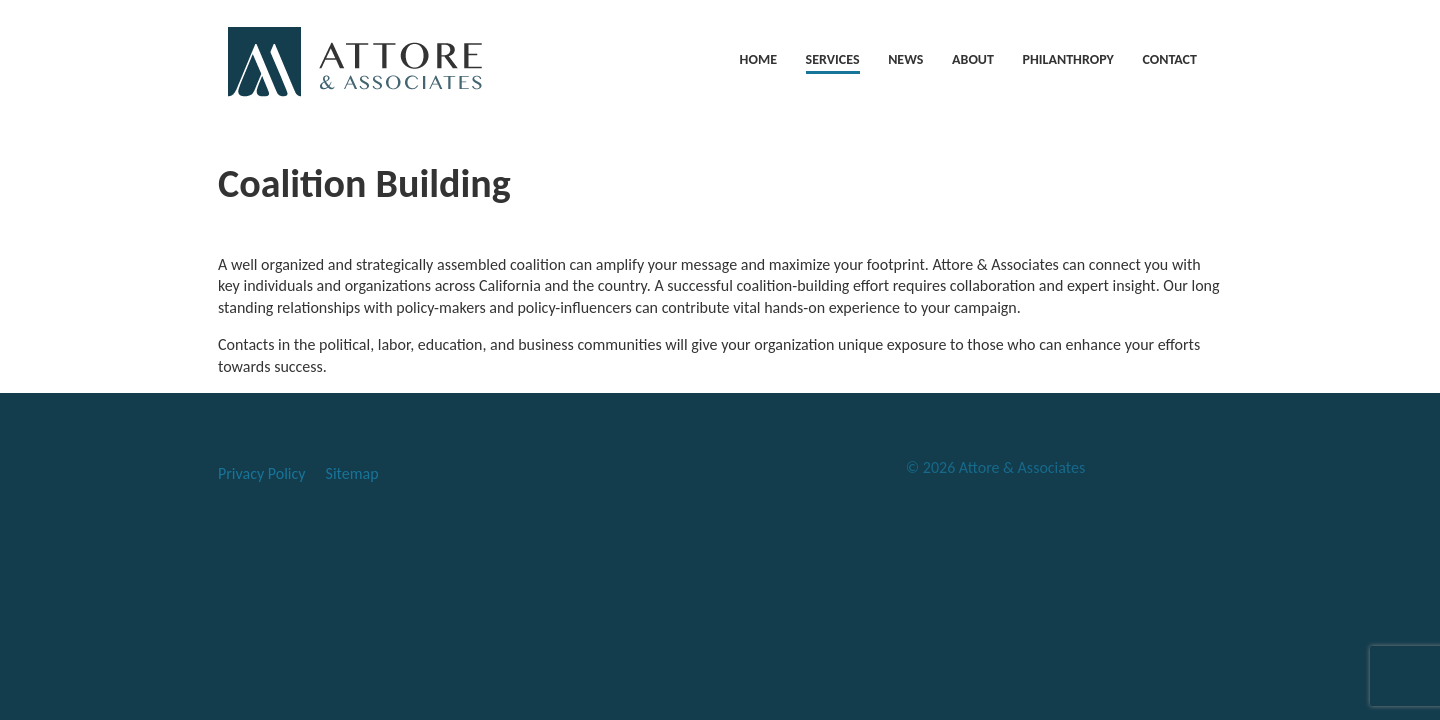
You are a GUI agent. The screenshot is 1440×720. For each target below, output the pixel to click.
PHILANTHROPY (1068, 59)
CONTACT (1169, 59)
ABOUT (973, 59)
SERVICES (833, 59)
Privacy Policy (262, 473)
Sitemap (352, 473)
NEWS (905, 59)
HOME (758, 59)
